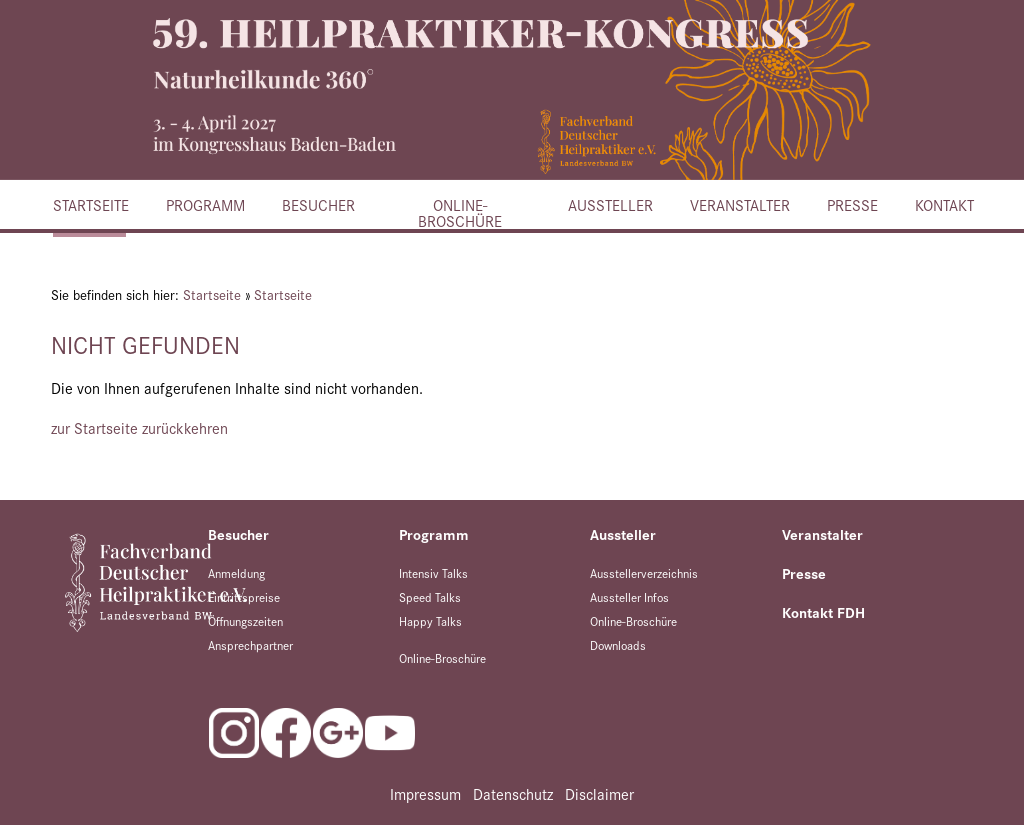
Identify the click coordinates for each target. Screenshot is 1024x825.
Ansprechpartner (250, 644)
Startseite (89, 204)
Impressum (425, 793)
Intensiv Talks (433, 572)
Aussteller (609, 204)
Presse (851, 204)
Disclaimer (599, 793)
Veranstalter (738, 204)
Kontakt (943, 204)
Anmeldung (236, 572)
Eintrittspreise (244, 596)
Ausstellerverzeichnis (644, 572)
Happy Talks (430, 620)
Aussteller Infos (629, 596)
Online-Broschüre (460, 211)
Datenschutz (513, 793)
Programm (204, 204)
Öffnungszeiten (245, 620)
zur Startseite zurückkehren (139, 427)
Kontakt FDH (823, 612)
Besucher (317, 204)
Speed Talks (430, 596)
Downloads (618, 644)
